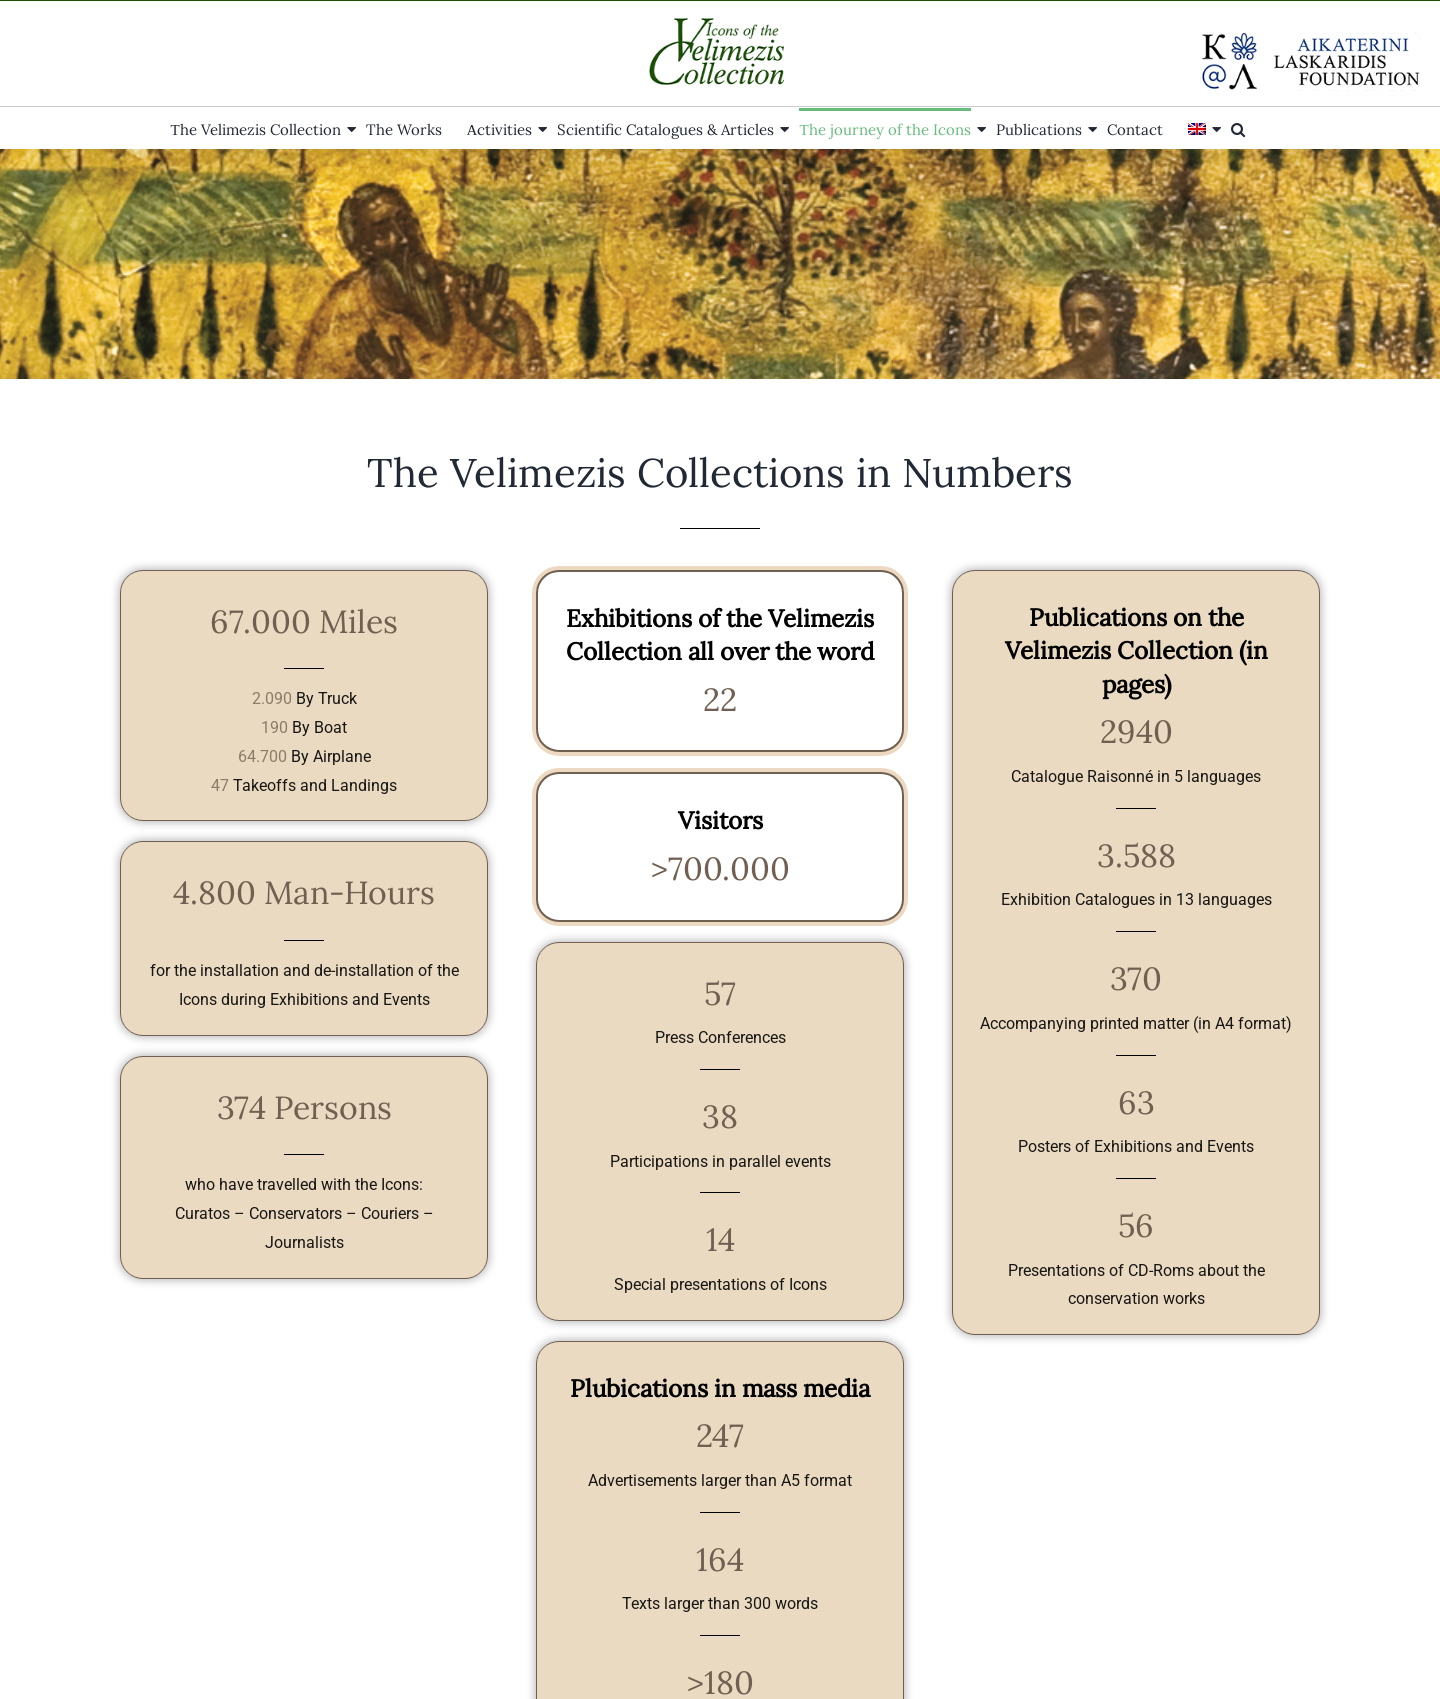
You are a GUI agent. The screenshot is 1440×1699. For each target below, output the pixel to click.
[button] (1238, 128)
